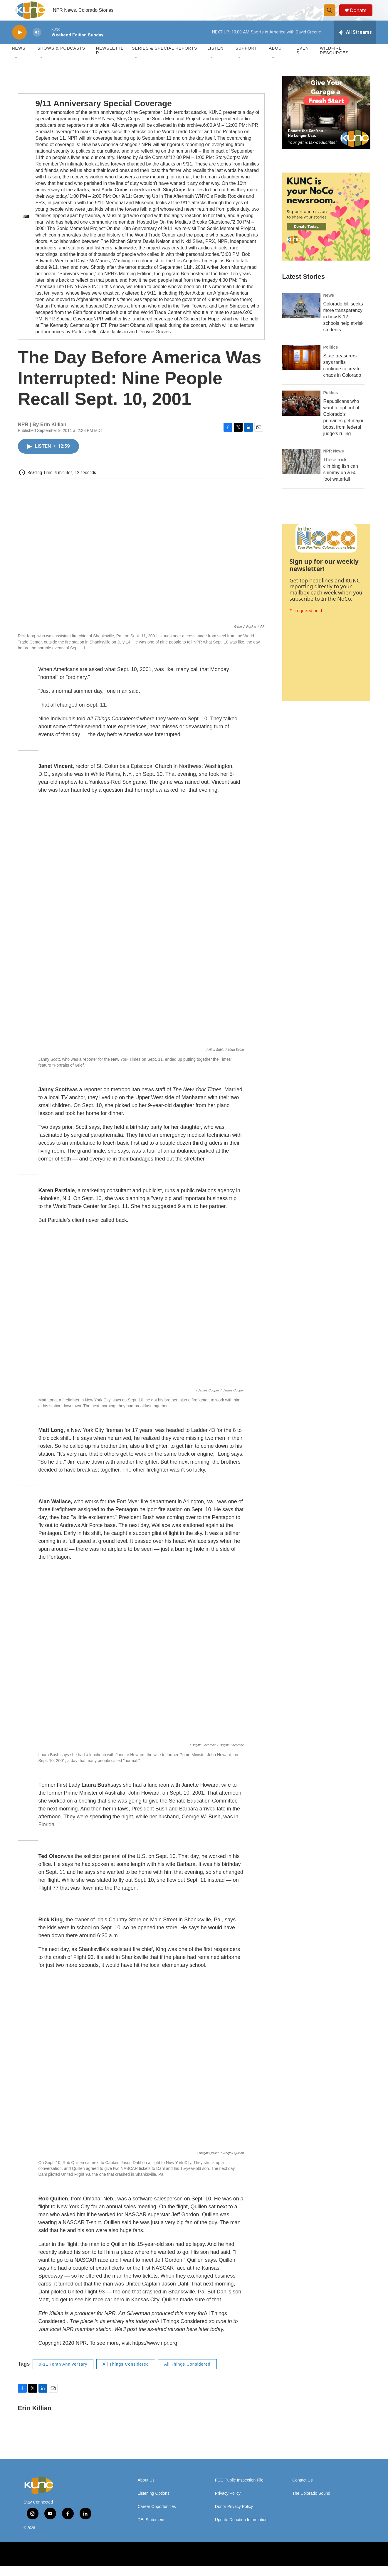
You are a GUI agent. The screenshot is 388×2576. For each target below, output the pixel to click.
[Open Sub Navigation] (16, 68)
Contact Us (302, 2490)
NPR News (333, 461)
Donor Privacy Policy (234, 2517)
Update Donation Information (241, 2530)
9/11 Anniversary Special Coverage (103, 113)
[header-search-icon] (331, 15)
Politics (330, 357)
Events (304, 61)
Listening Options (153, 2503)
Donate (361, 15)
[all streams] (355, 42)
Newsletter (110, 61)
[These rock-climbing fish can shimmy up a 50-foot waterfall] (301, 471)
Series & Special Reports (164, 58)
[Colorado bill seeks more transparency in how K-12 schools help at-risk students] (301, 316)
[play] (19, 42)
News (328, 305)
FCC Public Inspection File (239, 2490)
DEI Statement (151, 2530)
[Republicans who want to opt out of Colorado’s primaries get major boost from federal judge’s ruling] (301, 413)
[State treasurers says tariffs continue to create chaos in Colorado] (301, 368)
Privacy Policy (228, 2503)
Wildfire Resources (334, 61)
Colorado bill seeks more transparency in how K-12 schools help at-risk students (343, 327)
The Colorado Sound (311, 2503)
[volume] (37, 42)
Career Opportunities (157, 2517)
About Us (146, 2490)
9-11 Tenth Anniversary (63, 2374)
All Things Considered (126, 2374)
